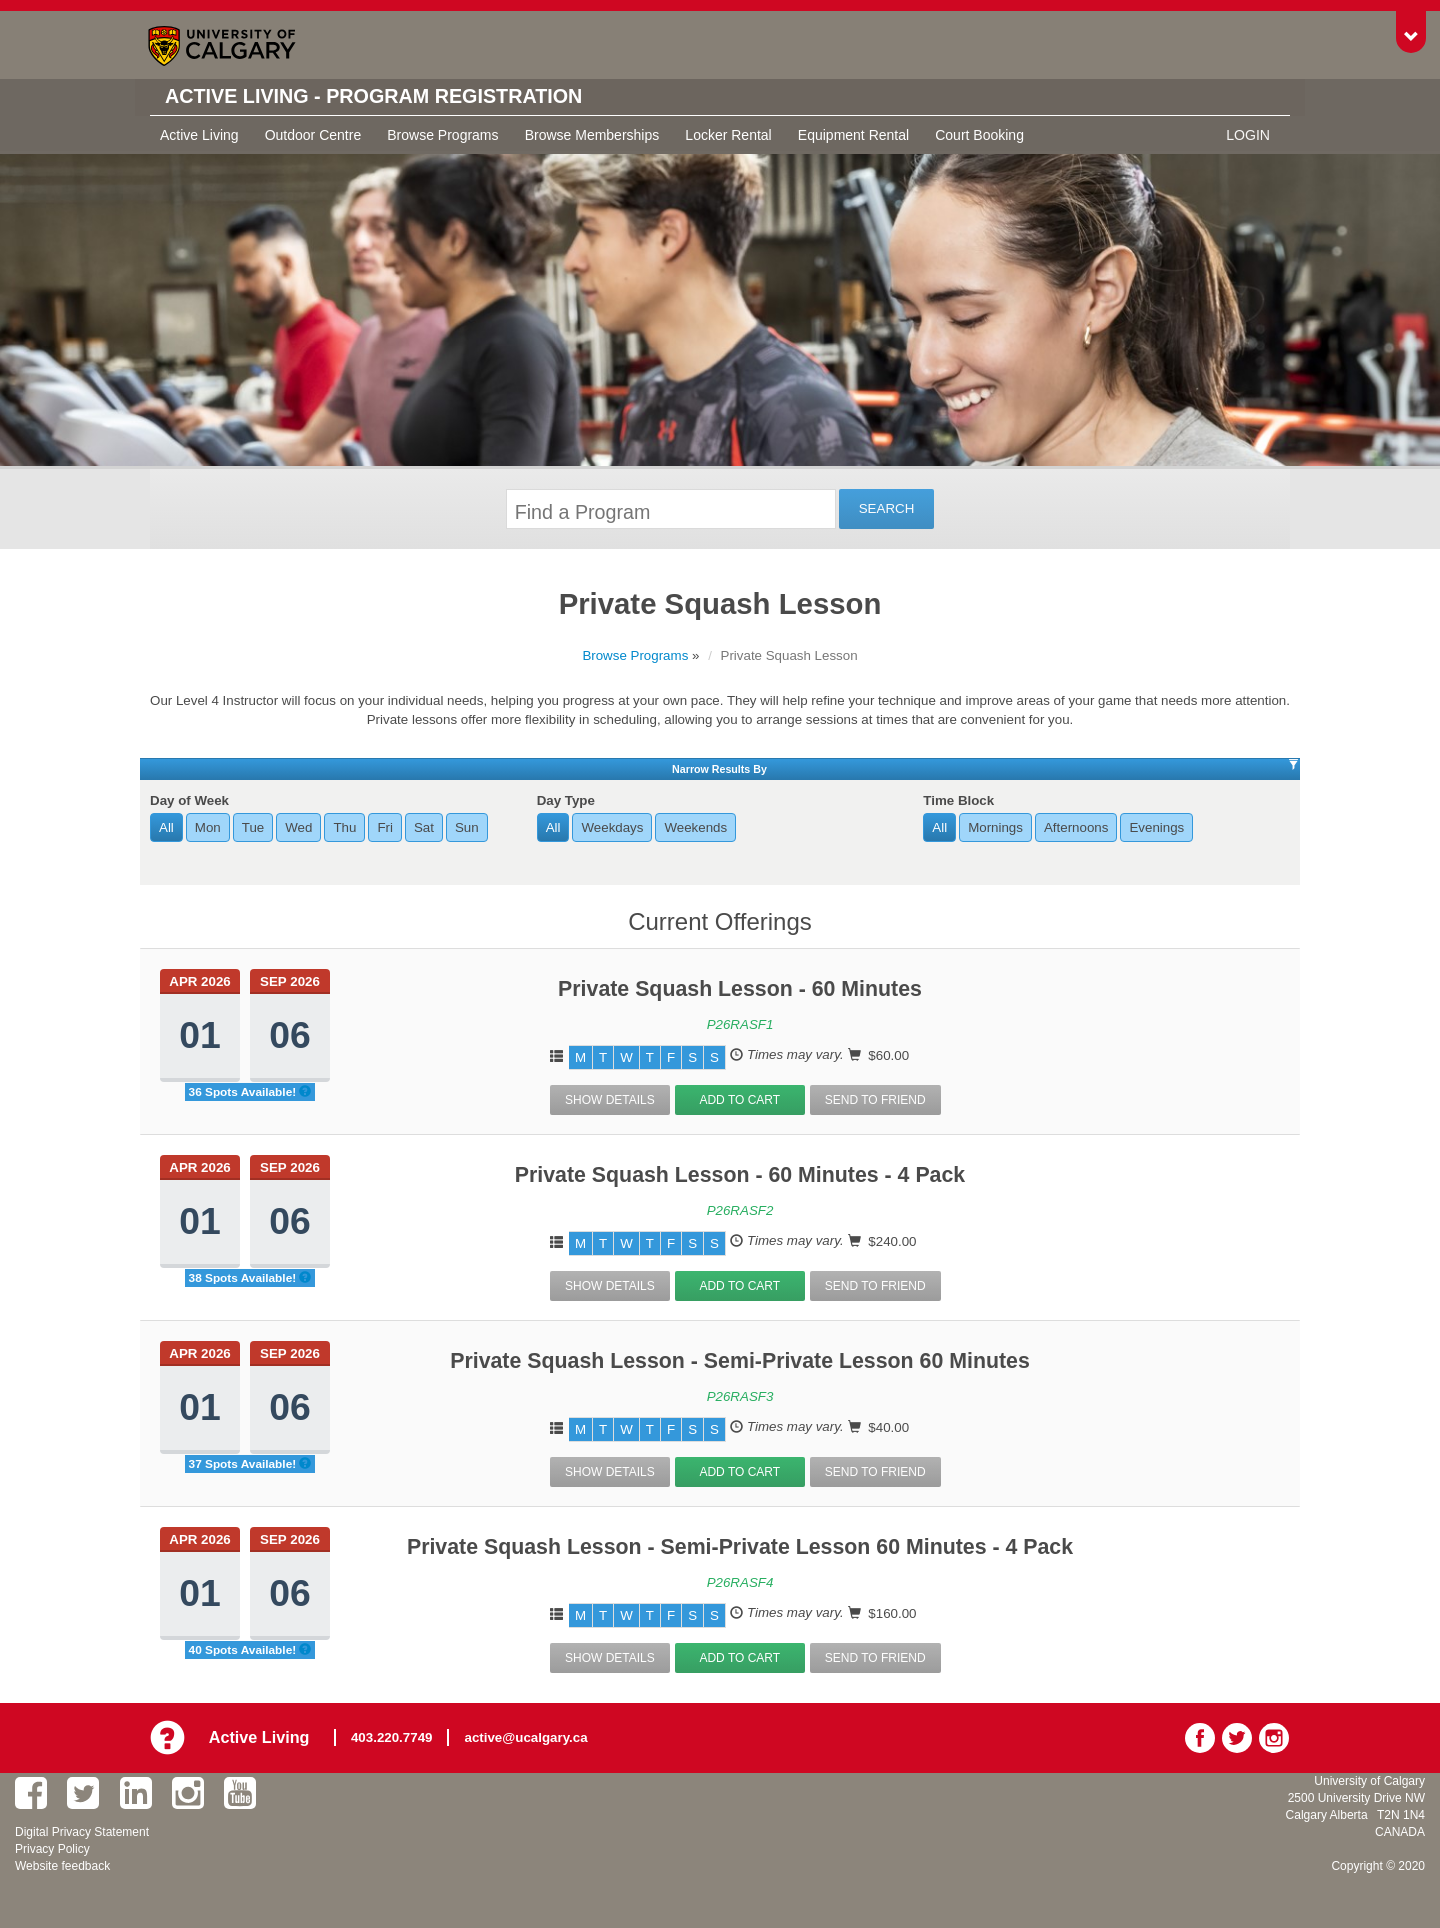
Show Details (610, 1100)
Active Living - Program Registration (376, 97)
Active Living (199, 135)
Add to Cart (739, 1100)
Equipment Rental (853, 135)
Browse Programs (442, 135)
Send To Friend (875, 1100)
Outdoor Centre (313, 135)
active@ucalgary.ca (526, 1737)
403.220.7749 (393, 1737)
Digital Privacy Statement (82, 1832)
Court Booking (979, 135)
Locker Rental (728, 135)
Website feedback (62, 1866)
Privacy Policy (52, 1849)
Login (1248, 135)
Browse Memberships (592, 135)
